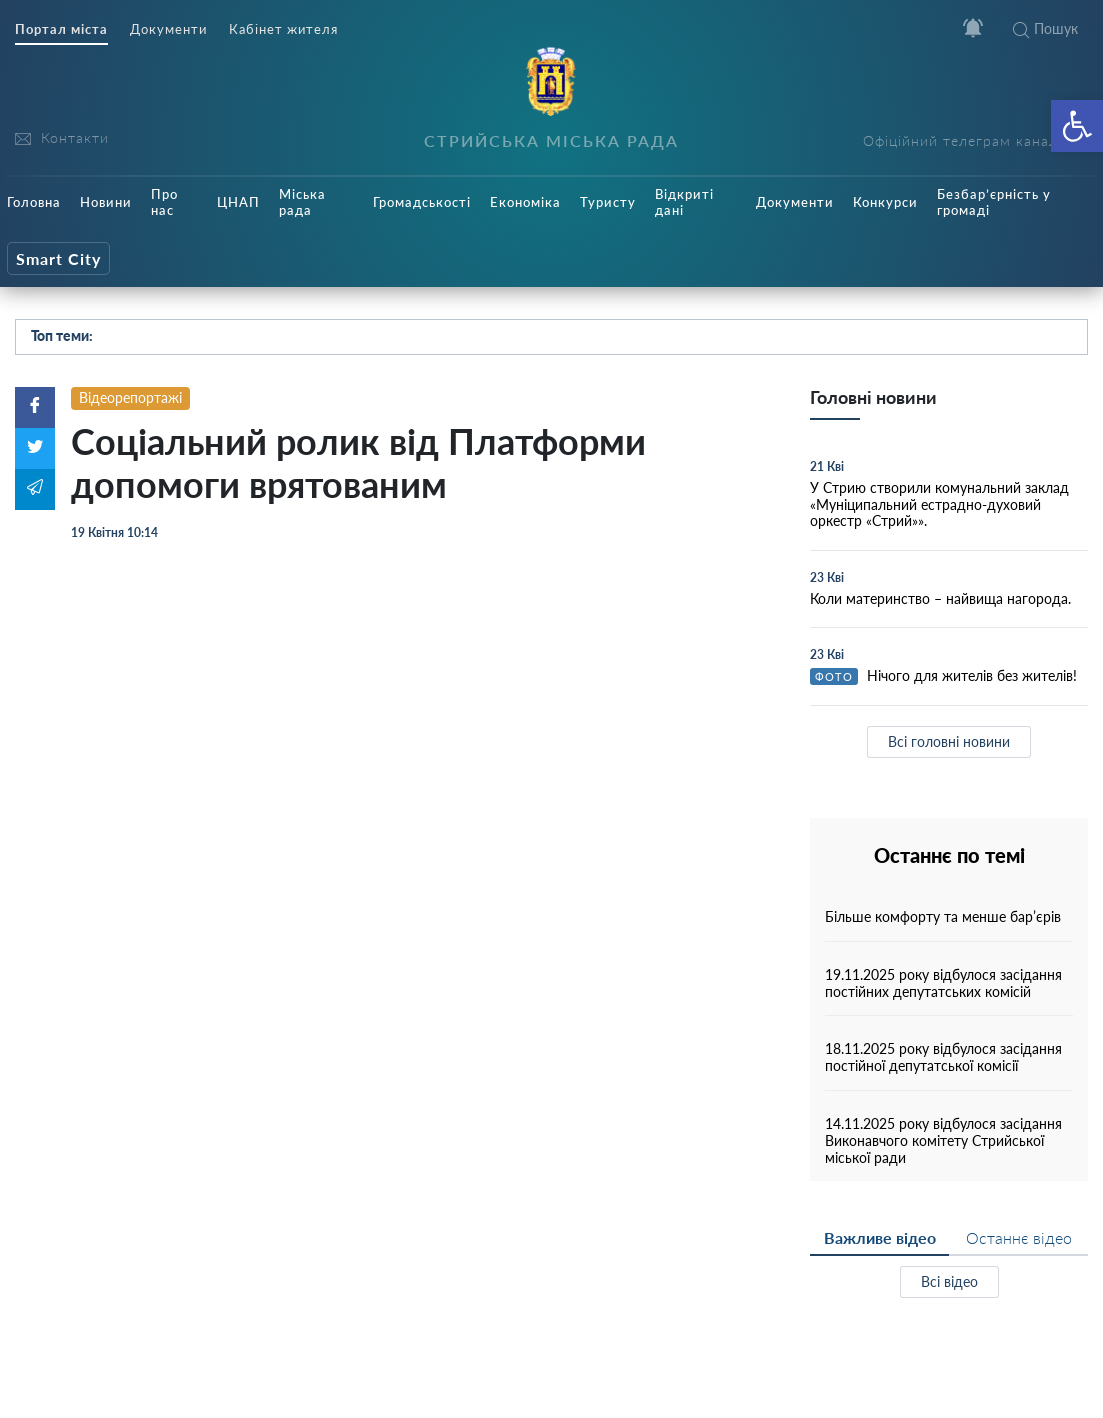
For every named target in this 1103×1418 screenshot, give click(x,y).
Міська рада (302, 202)
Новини (106, 202)
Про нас (164, 202)
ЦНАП (238, 202)
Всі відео (949, 1281)
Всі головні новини (949, 741)
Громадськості (422, 202)
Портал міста (61, 29)
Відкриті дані (684, 202)
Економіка (525, 202)
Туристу (608, 202)
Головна (34, 202)
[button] (1077, 126)
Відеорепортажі (130, 397)
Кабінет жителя (283, 29)
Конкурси (885, 202)
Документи (168, 29)
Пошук (1045, 28)
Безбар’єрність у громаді (994, 202)
